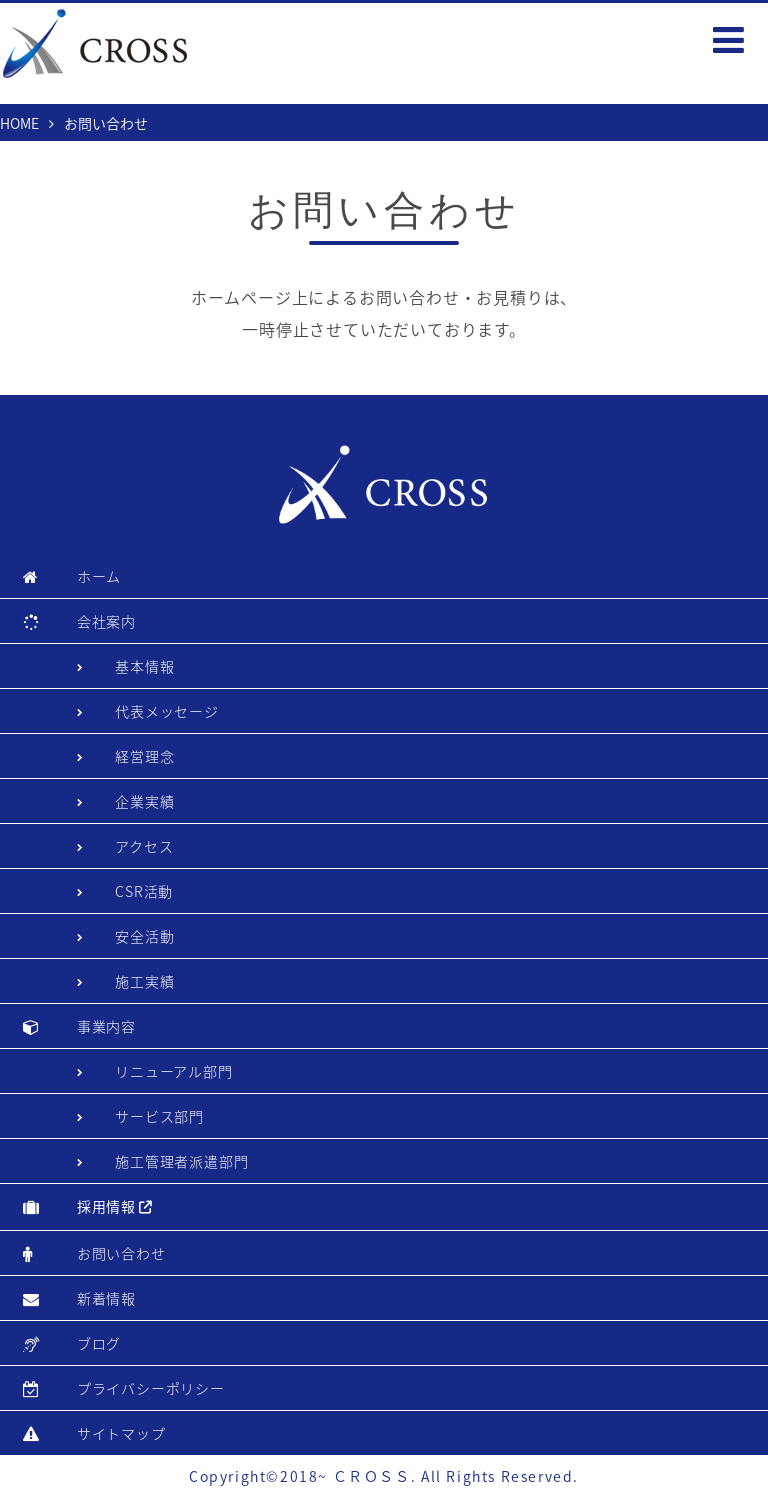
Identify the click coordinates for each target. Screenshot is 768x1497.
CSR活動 (144, 891)
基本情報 (144, 666)
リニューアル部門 (173, 1071)
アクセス (144, 846)
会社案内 (106, 621)
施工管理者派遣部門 (181, 1161)
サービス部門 (159, 1116)
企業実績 (144, 801)
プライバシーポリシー (151, 1388)
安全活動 (144, 936)
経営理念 (144, 756)
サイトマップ (121, 1433)
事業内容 (106, 1026)
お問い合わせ (121, 1253)
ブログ (99, 1343)
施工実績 (144, 981)
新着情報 (106, 1298)
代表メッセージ (167, 711)
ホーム (99, 576)
